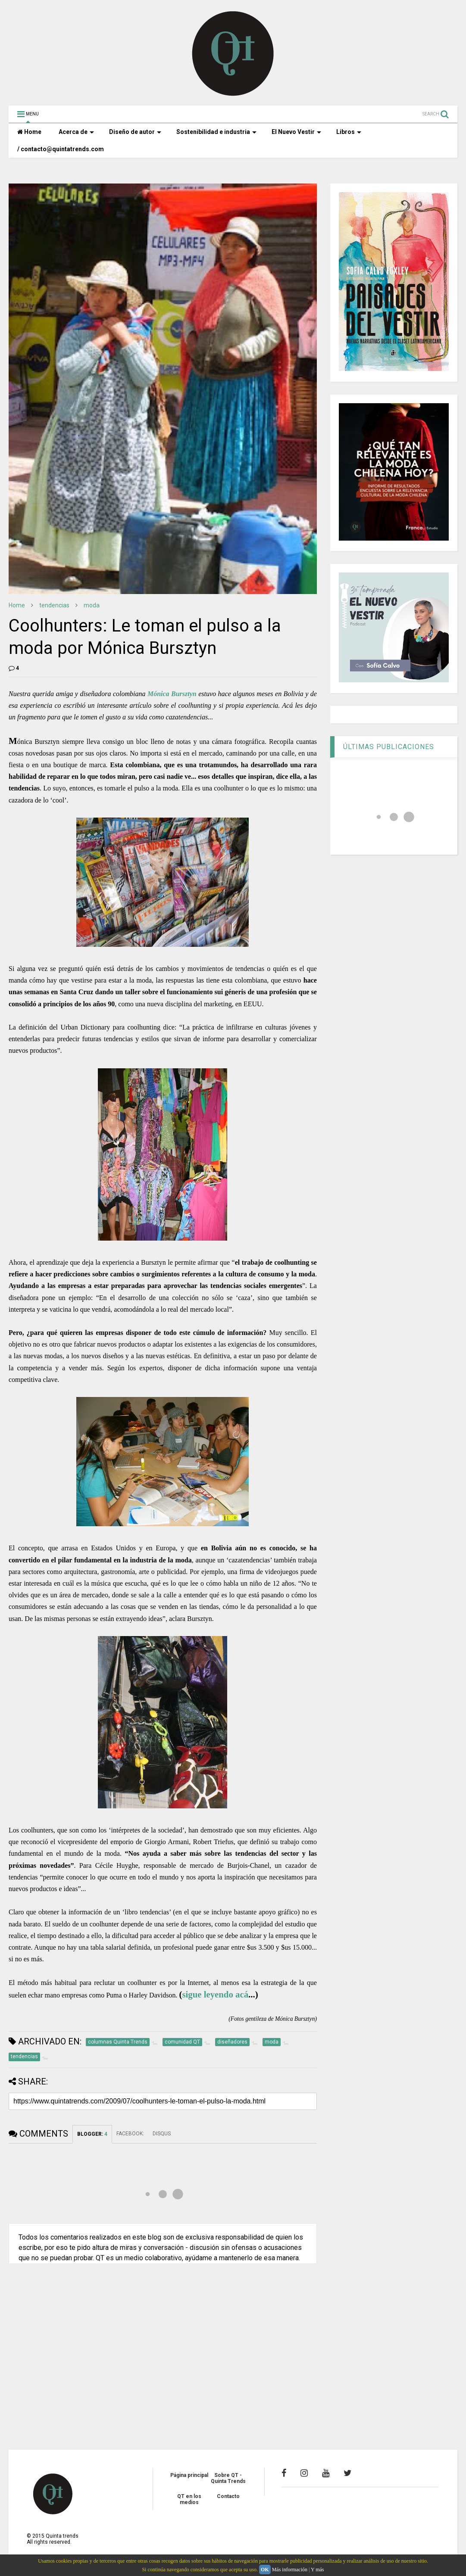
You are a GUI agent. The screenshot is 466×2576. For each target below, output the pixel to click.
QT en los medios (189, 2499)
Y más (317, 2570)
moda (92, 605)
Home (29, 131)
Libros (348, 131)
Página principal (189, 2475)
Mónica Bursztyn (172, 693)
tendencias (54, 605)
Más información (289, 2570)
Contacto (228, 2496)
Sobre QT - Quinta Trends (228, 2478)
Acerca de (76, 131)
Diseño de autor (135, 131)
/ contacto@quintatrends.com (60, 149)
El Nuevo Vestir (296, 131)
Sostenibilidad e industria (216, 131)
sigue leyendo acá (215, 1994)
